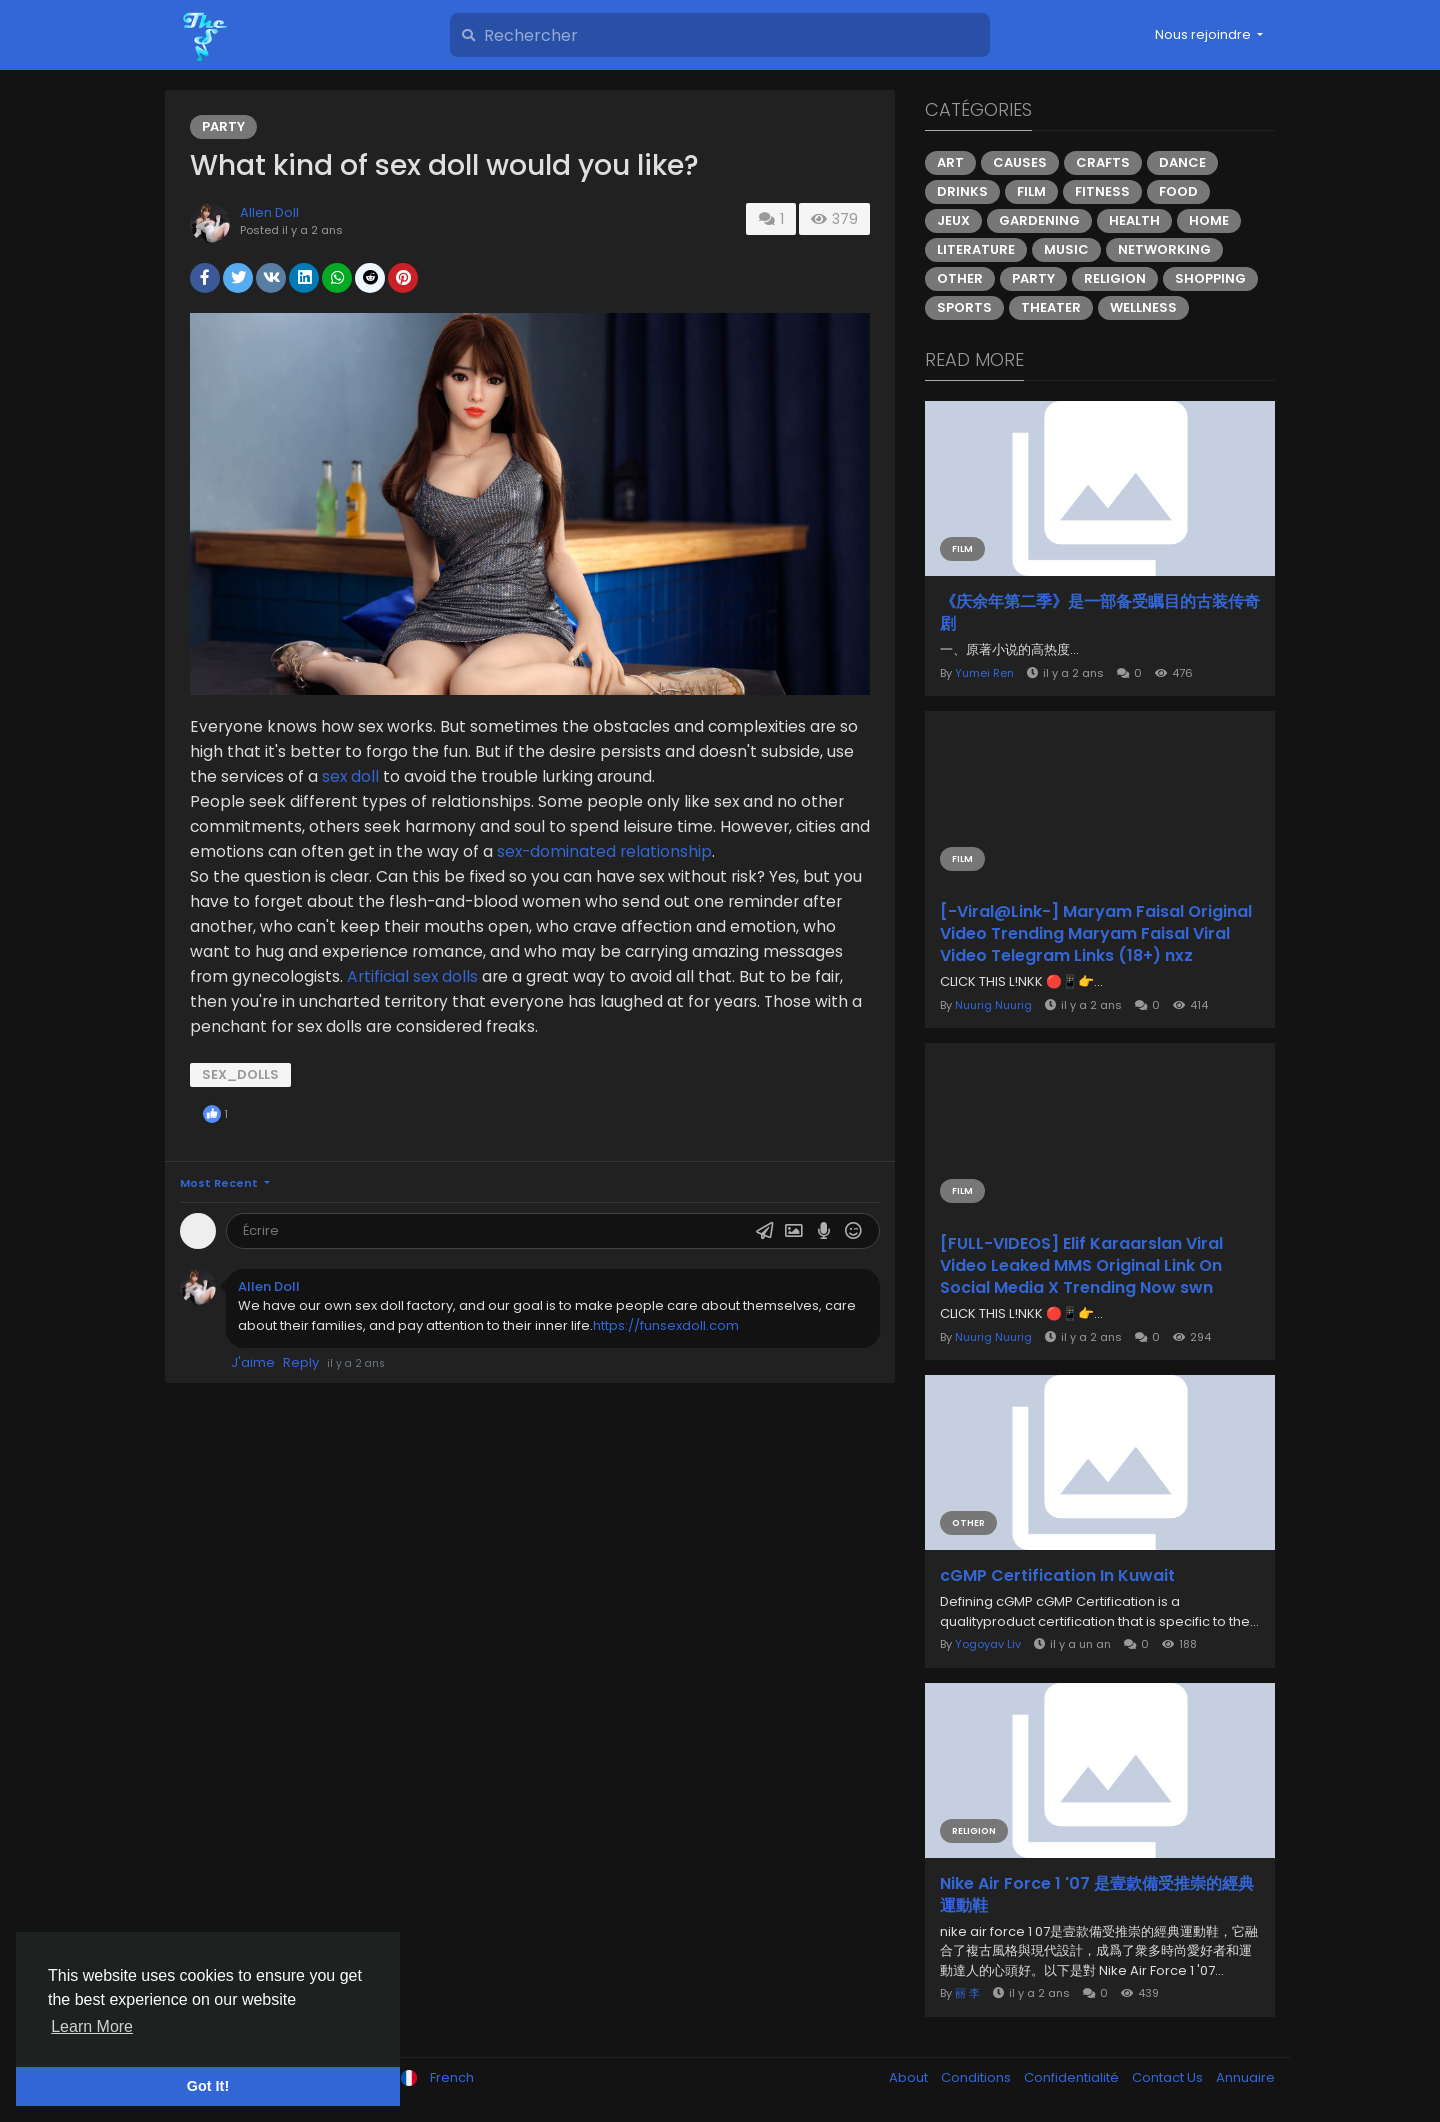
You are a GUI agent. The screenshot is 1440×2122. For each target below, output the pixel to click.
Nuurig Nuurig (993, 1005)
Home (1209, 220)
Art (950, 162)
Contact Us (1169, 2077)
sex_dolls (240, 1074)
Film (1031, 191)
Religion (1115, 278)
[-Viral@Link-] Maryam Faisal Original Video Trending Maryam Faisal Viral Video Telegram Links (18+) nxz (1096, 934)
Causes (1020, 162)
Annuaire (1245, 2077)
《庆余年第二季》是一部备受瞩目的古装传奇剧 (1100, 613)
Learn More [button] (92, 2026)
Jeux (953, 220)
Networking (1164, 249)
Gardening (1039, 220)
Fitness (1102, 191)
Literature (976, 249)
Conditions (977, 2077)
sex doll (352, 776)
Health (1134, 220)
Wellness (1143, 307)
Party (223, 126)
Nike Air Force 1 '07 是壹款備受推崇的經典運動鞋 (1097, 1895)
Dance (1182, 162)
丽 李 (967, 1993)
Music (1066, 249)
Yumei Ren (984, 673)
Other (960, 278)
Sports (964, 307)
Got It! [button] (208, 2086)
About (910, 2077)
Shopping (1210, 278)
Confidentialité (1073, 2077)
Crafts (1103, 162)
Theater (1051, 307)
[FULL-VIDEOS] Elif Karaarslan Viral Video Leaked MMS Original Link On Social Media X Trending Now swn (1081, 1266)
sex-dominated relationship (604, 851)
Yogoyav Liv (988, 1644)
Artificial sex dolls (412, 976)
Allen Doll (269, 212)
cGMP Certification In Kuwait (1057, 1576)
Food (1178, 191)
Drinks (962, 191)
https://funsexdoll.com (666, 1325)
